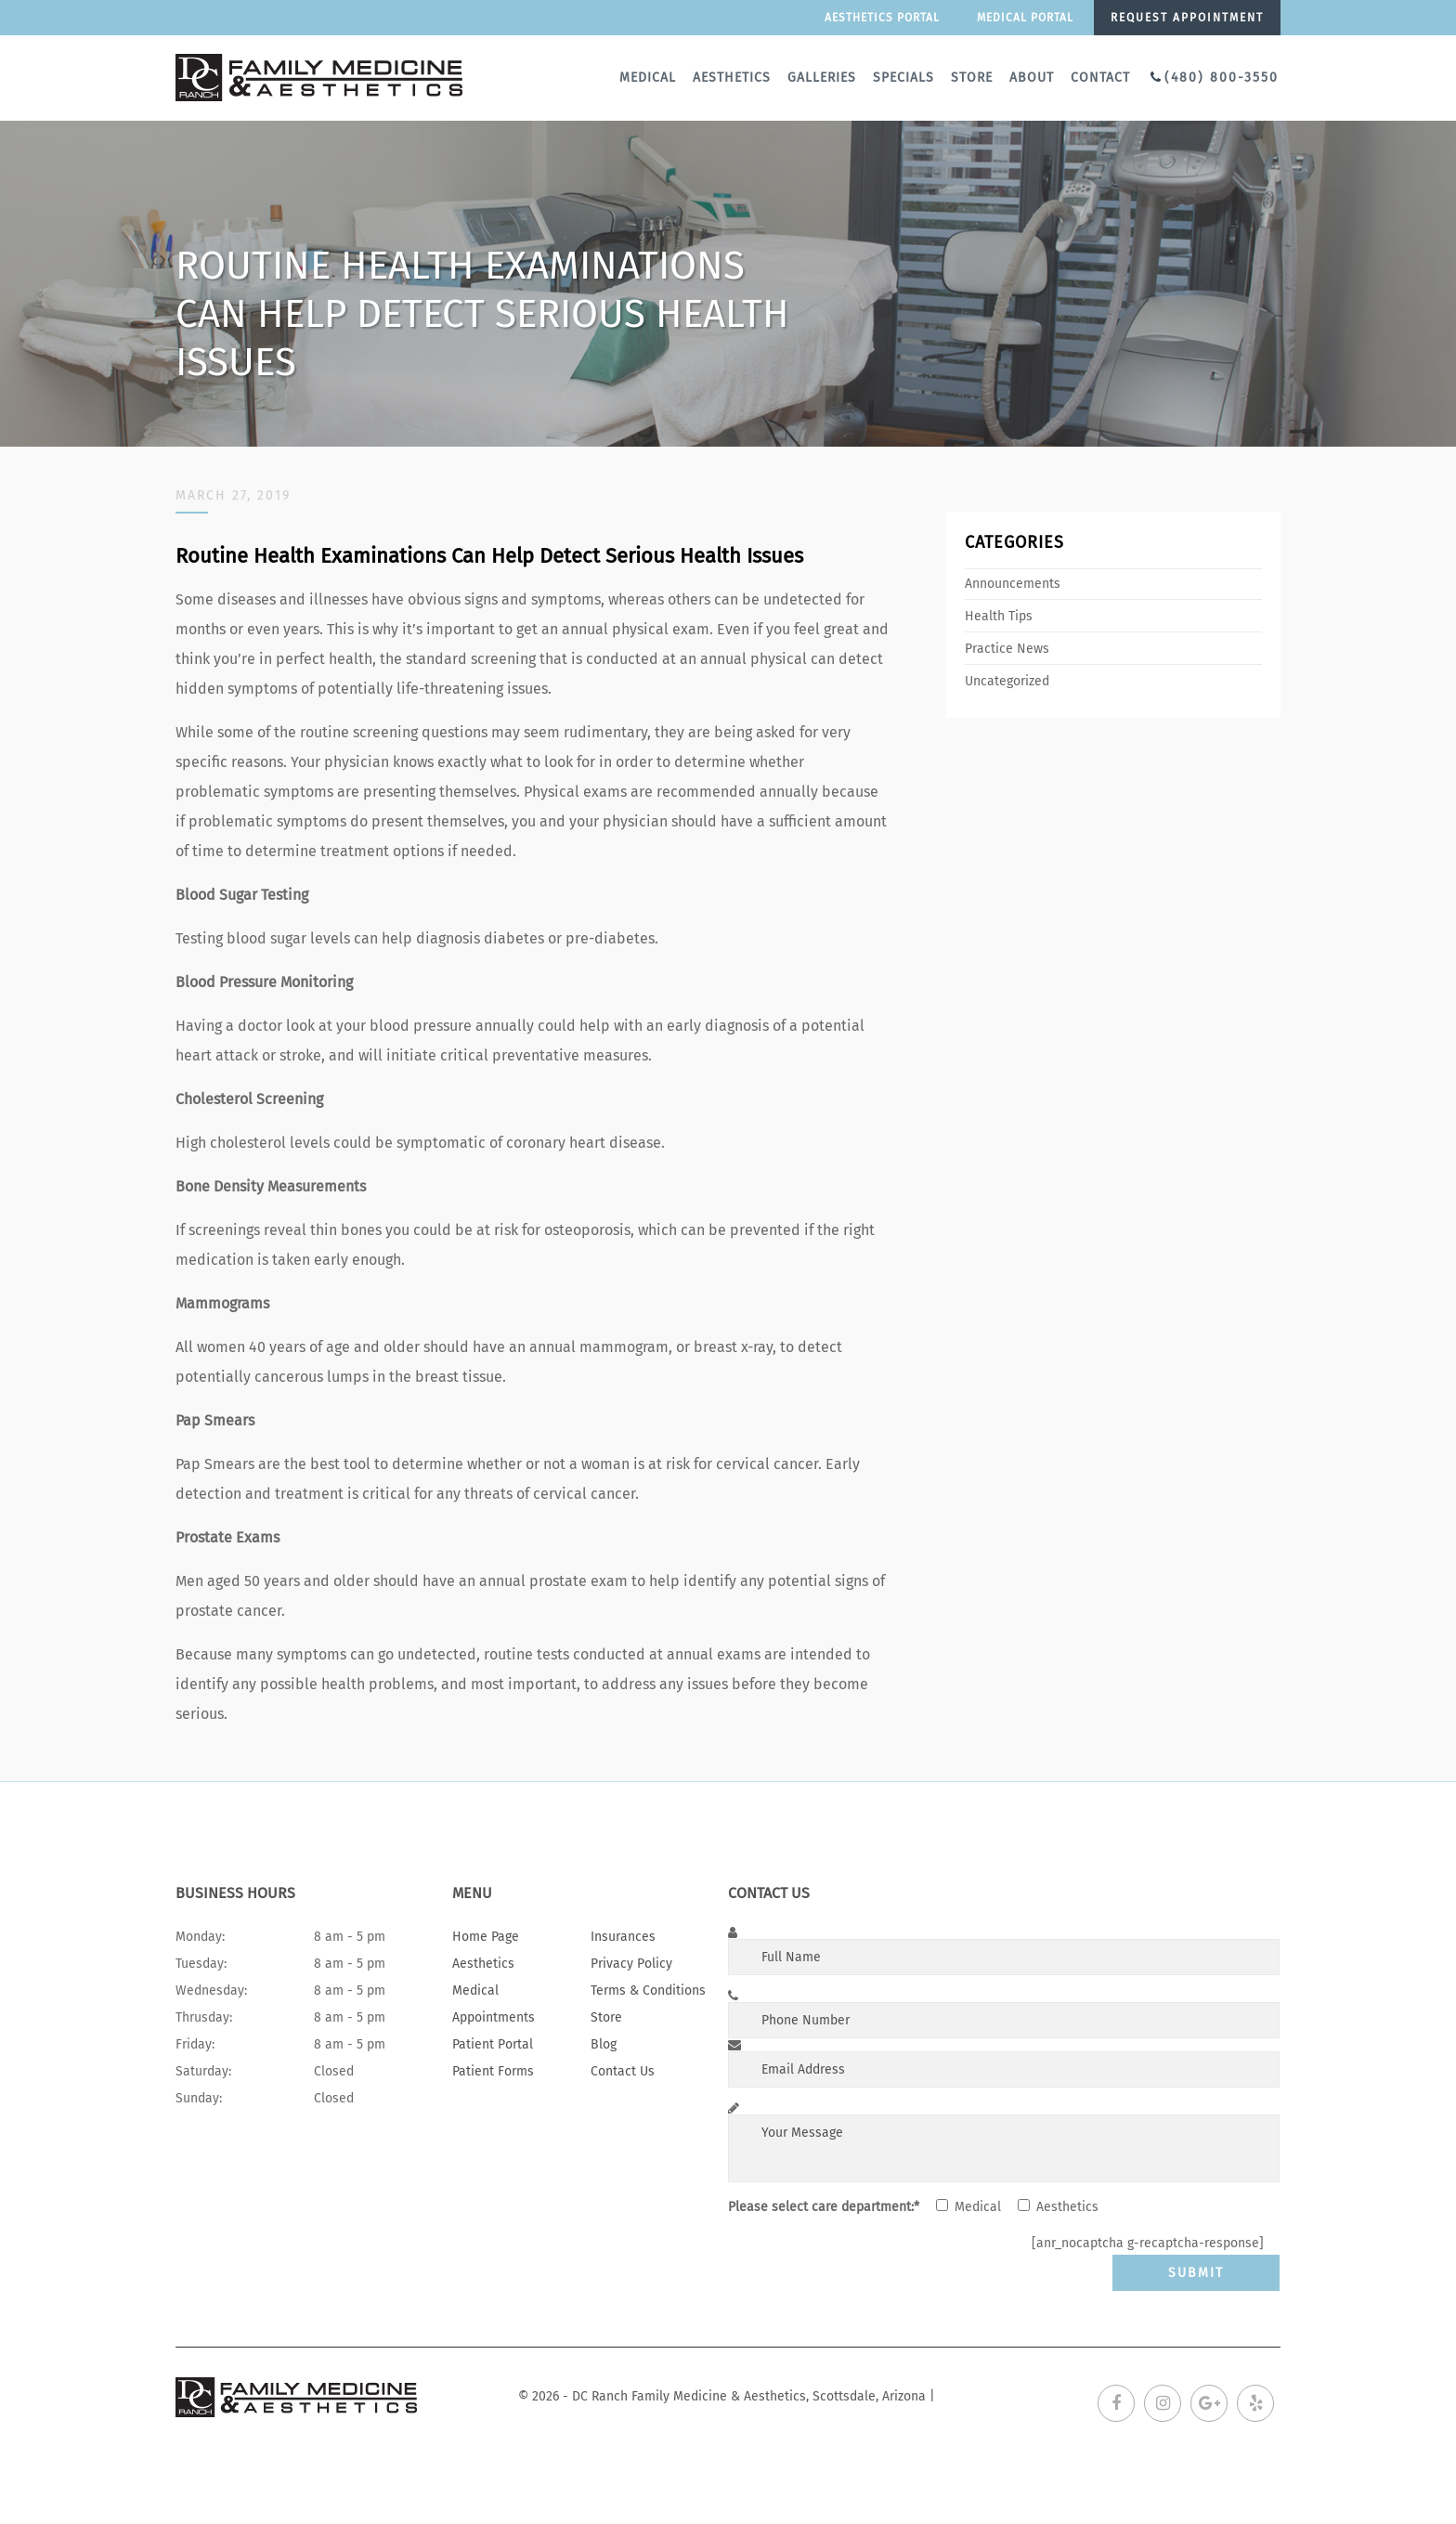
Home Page (485, 1937)
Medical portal (1025, 17)
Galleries (821, 77)
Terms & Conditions (648, 1990)
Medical (647, 77)
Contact (1100, 77)
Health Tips (999, 616)
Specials (903, 77)
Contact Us (623, 2071)
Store (972, 77)
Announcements (1012, 584)
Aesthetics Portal (882, 17)
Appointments (493, 2017)
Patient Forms (493, 2071)
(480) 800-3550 (1221, 77)
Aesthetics (732, 77)
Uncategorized (1007, 681)
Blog (604, 2044)
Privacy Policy (631, 1963)
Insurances (623, 1937)
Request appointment (1187, 17)
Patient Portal (492, 2044)
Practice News (1007, 649)
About (1031, 77)
